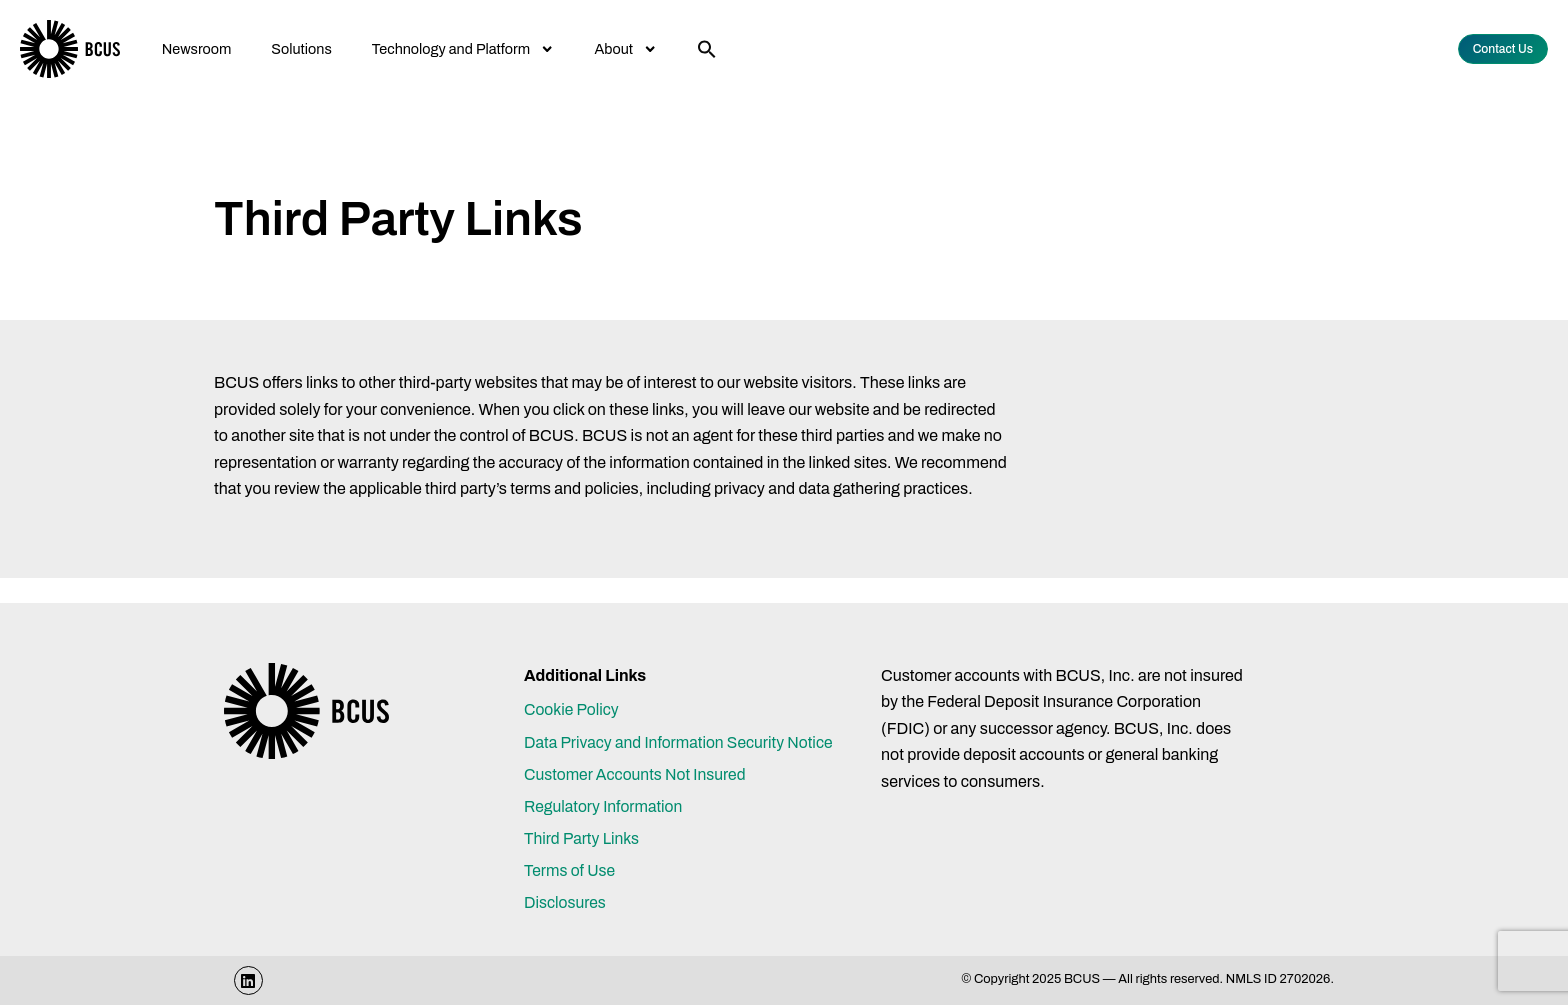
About (626, 49)
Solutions (301, 49)
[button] (707, 49)
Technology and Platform (463, 49)
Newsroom (197, 49)
